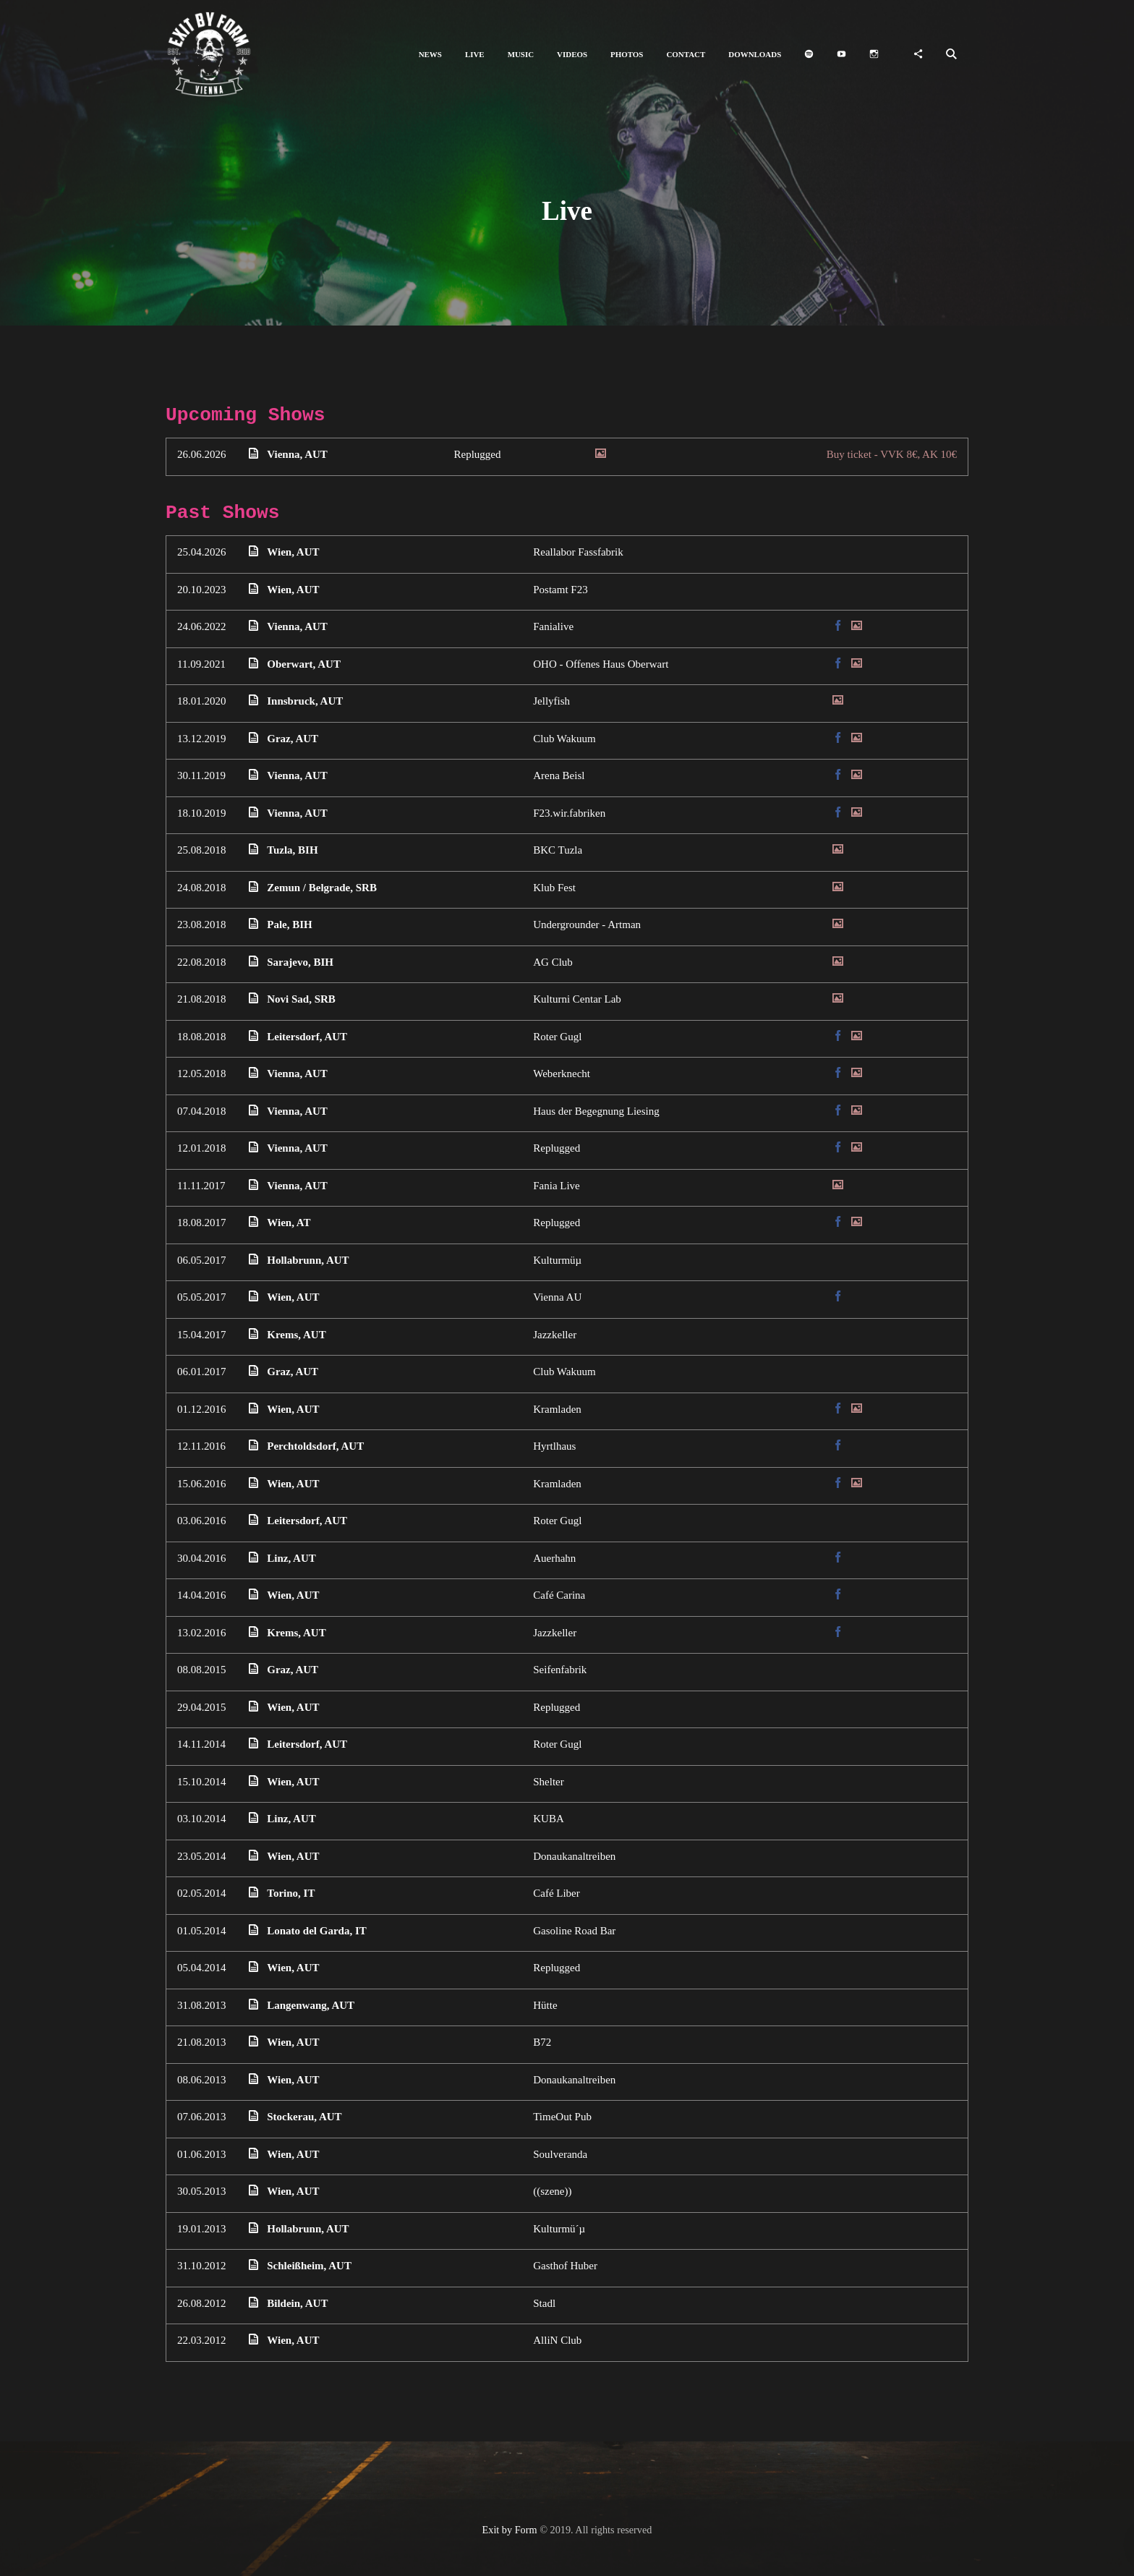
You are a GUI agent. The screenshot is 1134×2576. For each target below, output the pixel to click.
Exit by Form (509, 2529)
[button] (430, 54)
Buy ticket (892, 454)
